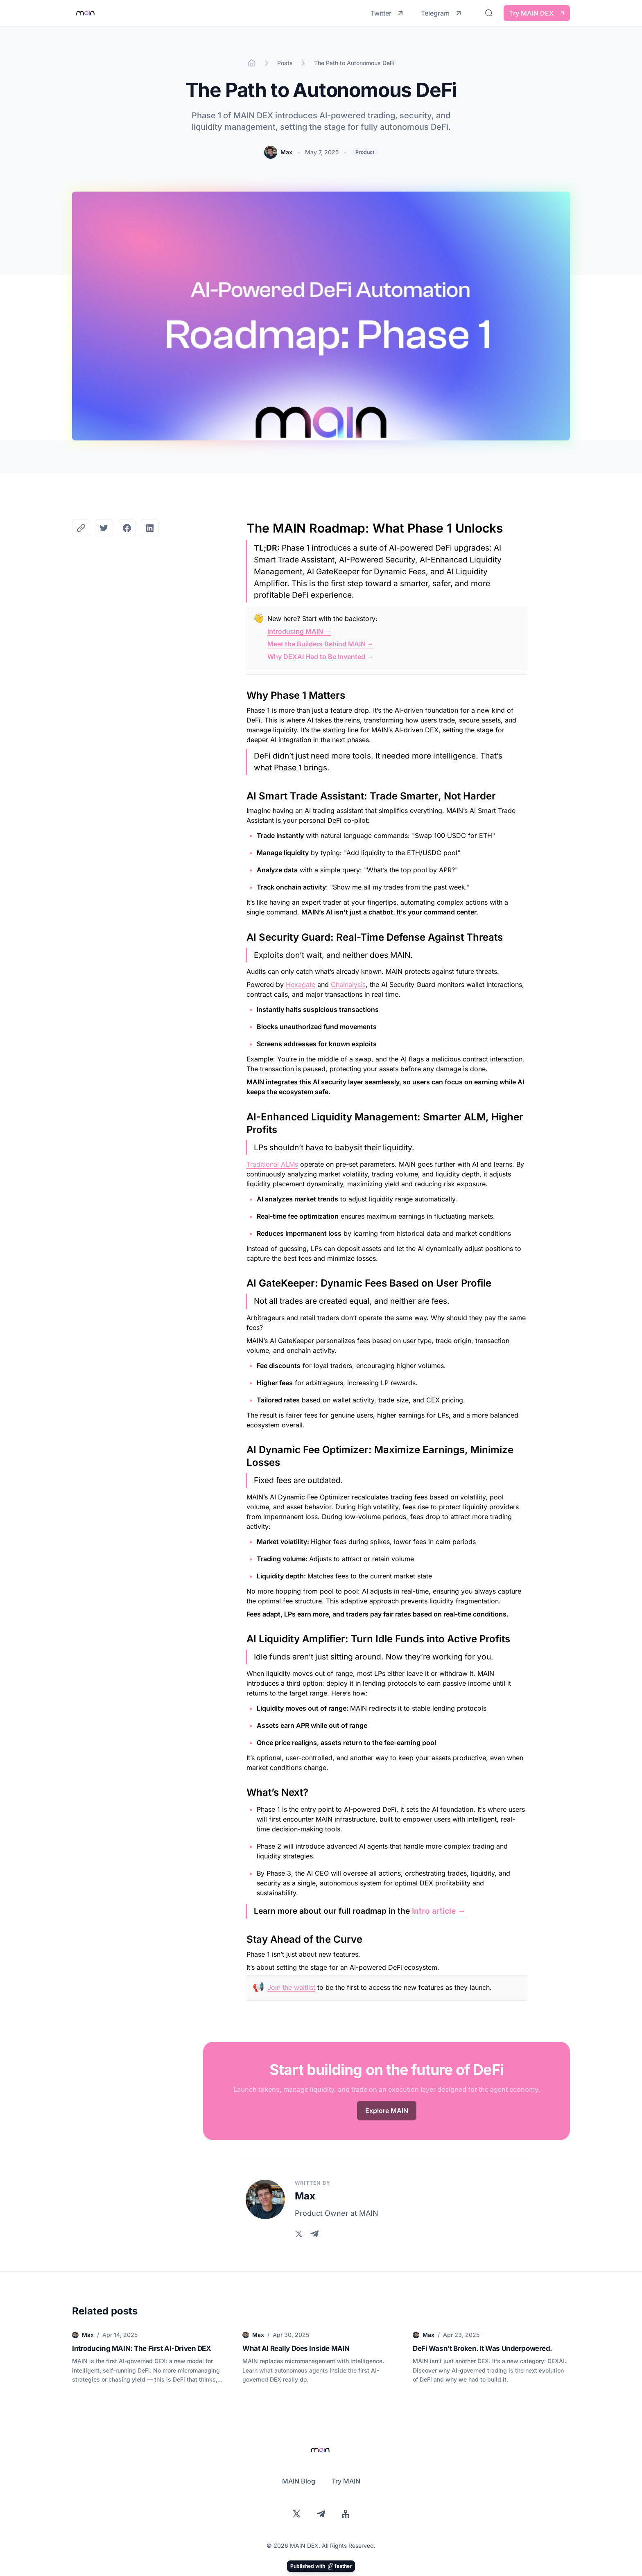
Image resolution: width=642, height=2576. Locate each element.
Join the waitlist (291, 1987)
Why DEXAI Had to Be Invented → (320, 656)
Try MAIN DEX (537, 13)
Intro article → (439, 1911)
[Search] (489, 13)
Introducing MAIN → (299, 631)
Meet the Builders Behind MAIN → (320, 644)
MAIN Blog (298, 2481)
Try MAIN (346, 2481)
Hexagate (300, 984)
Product (364, 152)
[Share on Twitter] (104, 528)
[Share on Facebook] (127, 528)
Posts (285, 62)
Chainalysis (348, 984)
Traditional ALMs (272, 1164)
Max (286, 152)
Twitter (388, 13)
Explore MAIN (386, 2110)
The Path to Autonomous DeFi (354, 62)
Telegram (442, 13)
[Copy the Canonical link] (81, 528)
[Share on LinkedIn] (150, 528)
